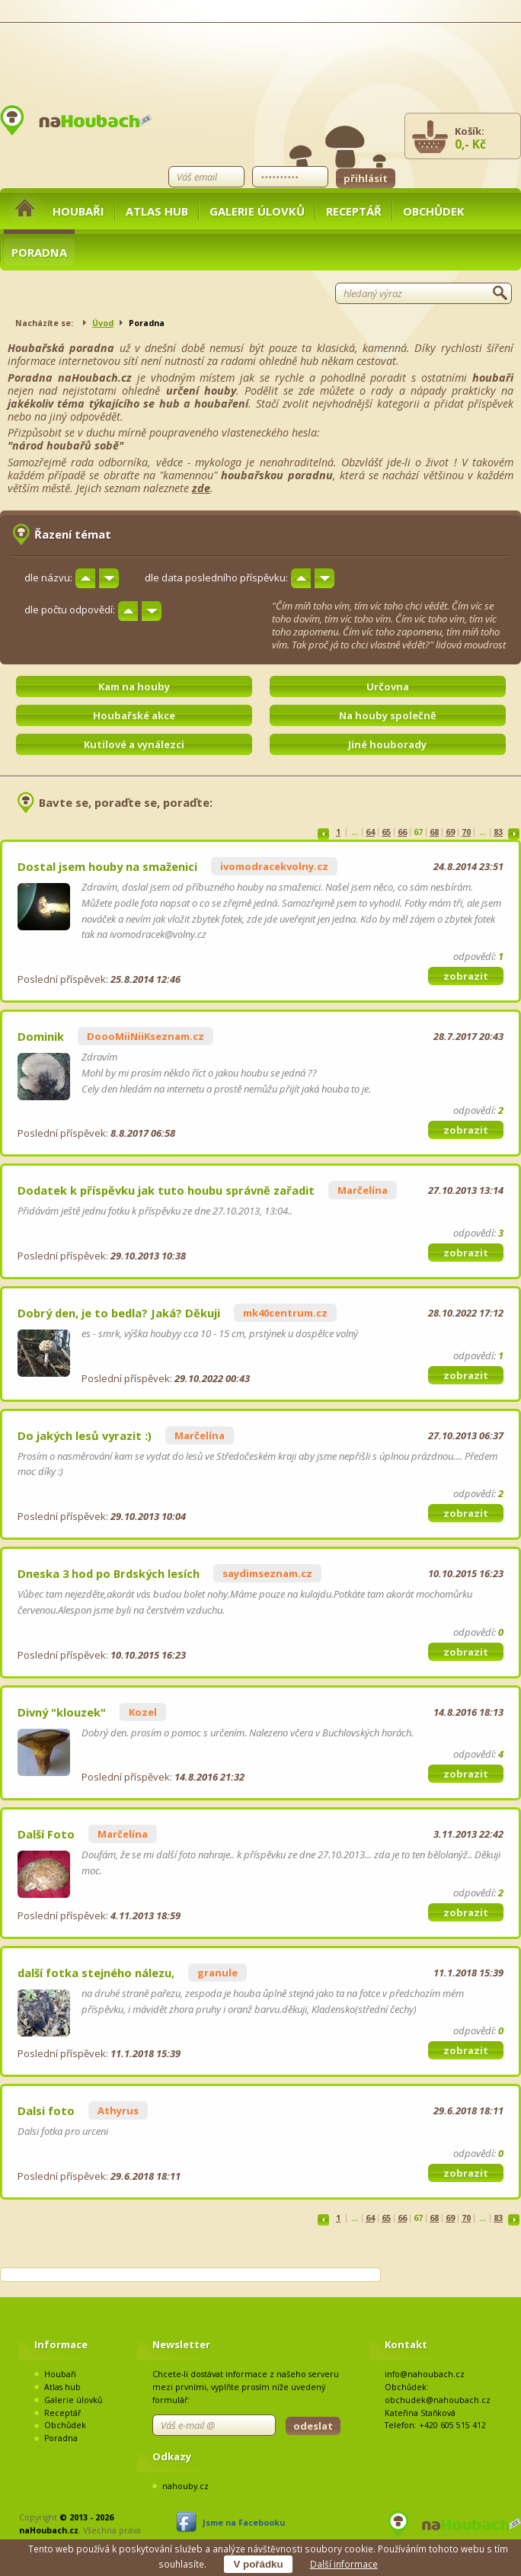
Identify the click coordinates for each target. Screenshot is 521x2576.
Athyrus (118, 2110)
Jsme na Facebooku (244, 2522)
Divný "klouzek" (62, 1712)
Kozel (143, 1712)
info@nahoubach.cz (425, 2374)
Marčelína (362, 1190)
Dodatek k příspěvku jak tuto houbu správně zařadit (166, 1190)
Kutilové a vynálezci (134, 744)
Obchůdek (434, 211)
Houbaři (78, 211)
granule (217, 1972)
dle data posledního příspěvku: (216, 577)
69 (450, 832)
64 (370, 832)
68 (434, 832)
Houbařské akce (134, 715)
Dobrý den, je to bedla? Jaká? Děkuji (119, 1312)
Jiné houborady (387, 744)
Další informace (344, 2564)
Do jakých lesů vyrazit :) (85, 1435)
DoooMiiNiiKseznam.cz (145, 1036)
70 (466, 832)
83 (498, 832)
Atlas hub (157, 211)
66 (402, 832)
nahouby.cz (185, 2486)
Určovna (387, 686)
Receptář (354, 211)
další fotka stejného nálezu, (96, 1972)
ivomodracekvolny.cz (274, 866)
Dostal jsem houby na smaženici (107, 866)
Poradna (39, 252)
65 (386, 832)
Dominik (41, 1036)
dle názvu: (48, 577)
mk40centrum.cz (285, 1313)
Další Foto (46, 1834)
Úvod (102, 323)
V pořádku (258, 2564)
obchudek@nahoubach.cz (438, 2400)
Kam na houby (134, 686)
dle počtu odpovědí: (69, 609)
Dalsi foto (46, 2110)
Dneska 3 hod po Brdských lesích (109, 1573)
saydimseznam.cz (267, 1573)
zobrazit (465, 976)
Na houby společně (387, 715)
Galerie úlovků (257, 211)
